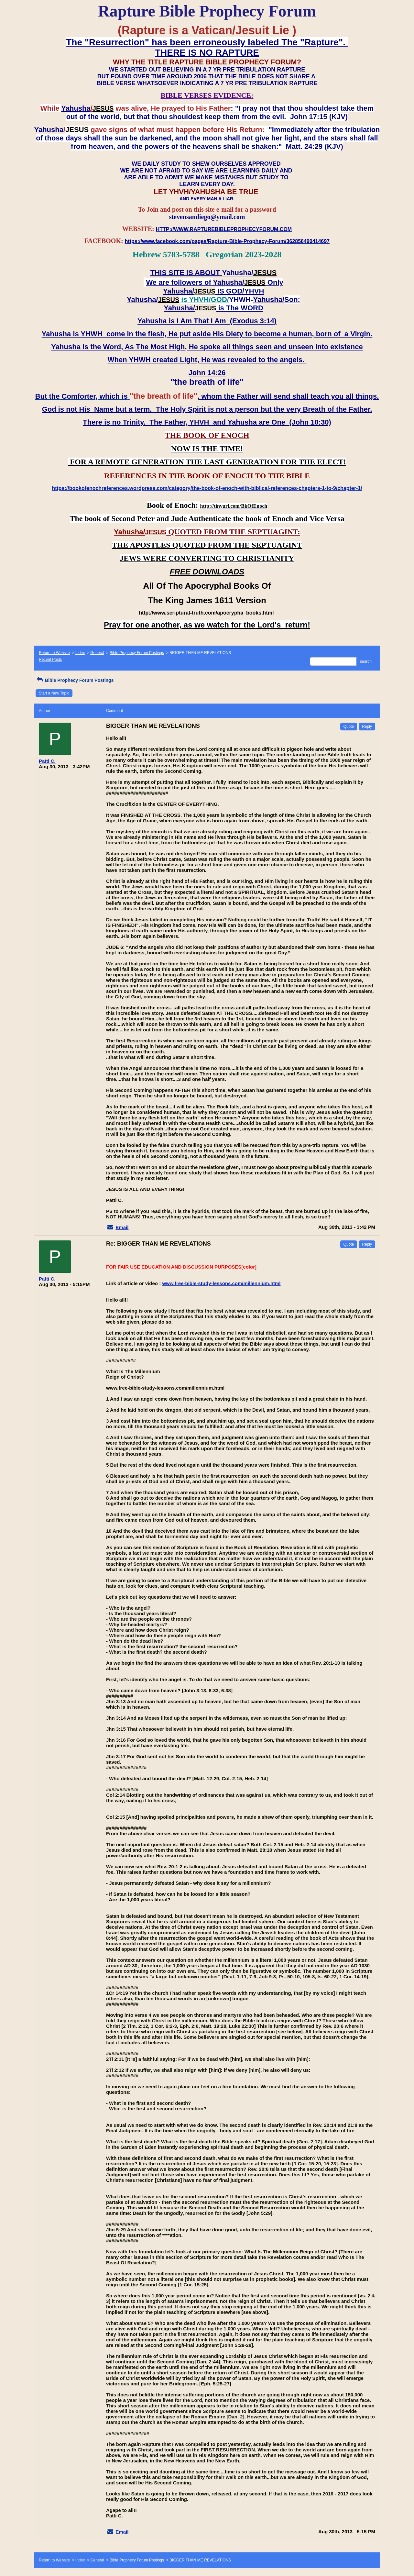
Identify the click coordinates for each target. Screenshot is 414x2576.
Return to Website (54, 652)
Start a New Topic (54, 693)
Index (80, 652)
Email (121, 1227)
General (97, 652)
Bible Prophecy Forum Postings (137, 652)
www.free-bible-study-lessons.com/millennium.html (221, 1283)
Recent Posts (50, 659)
